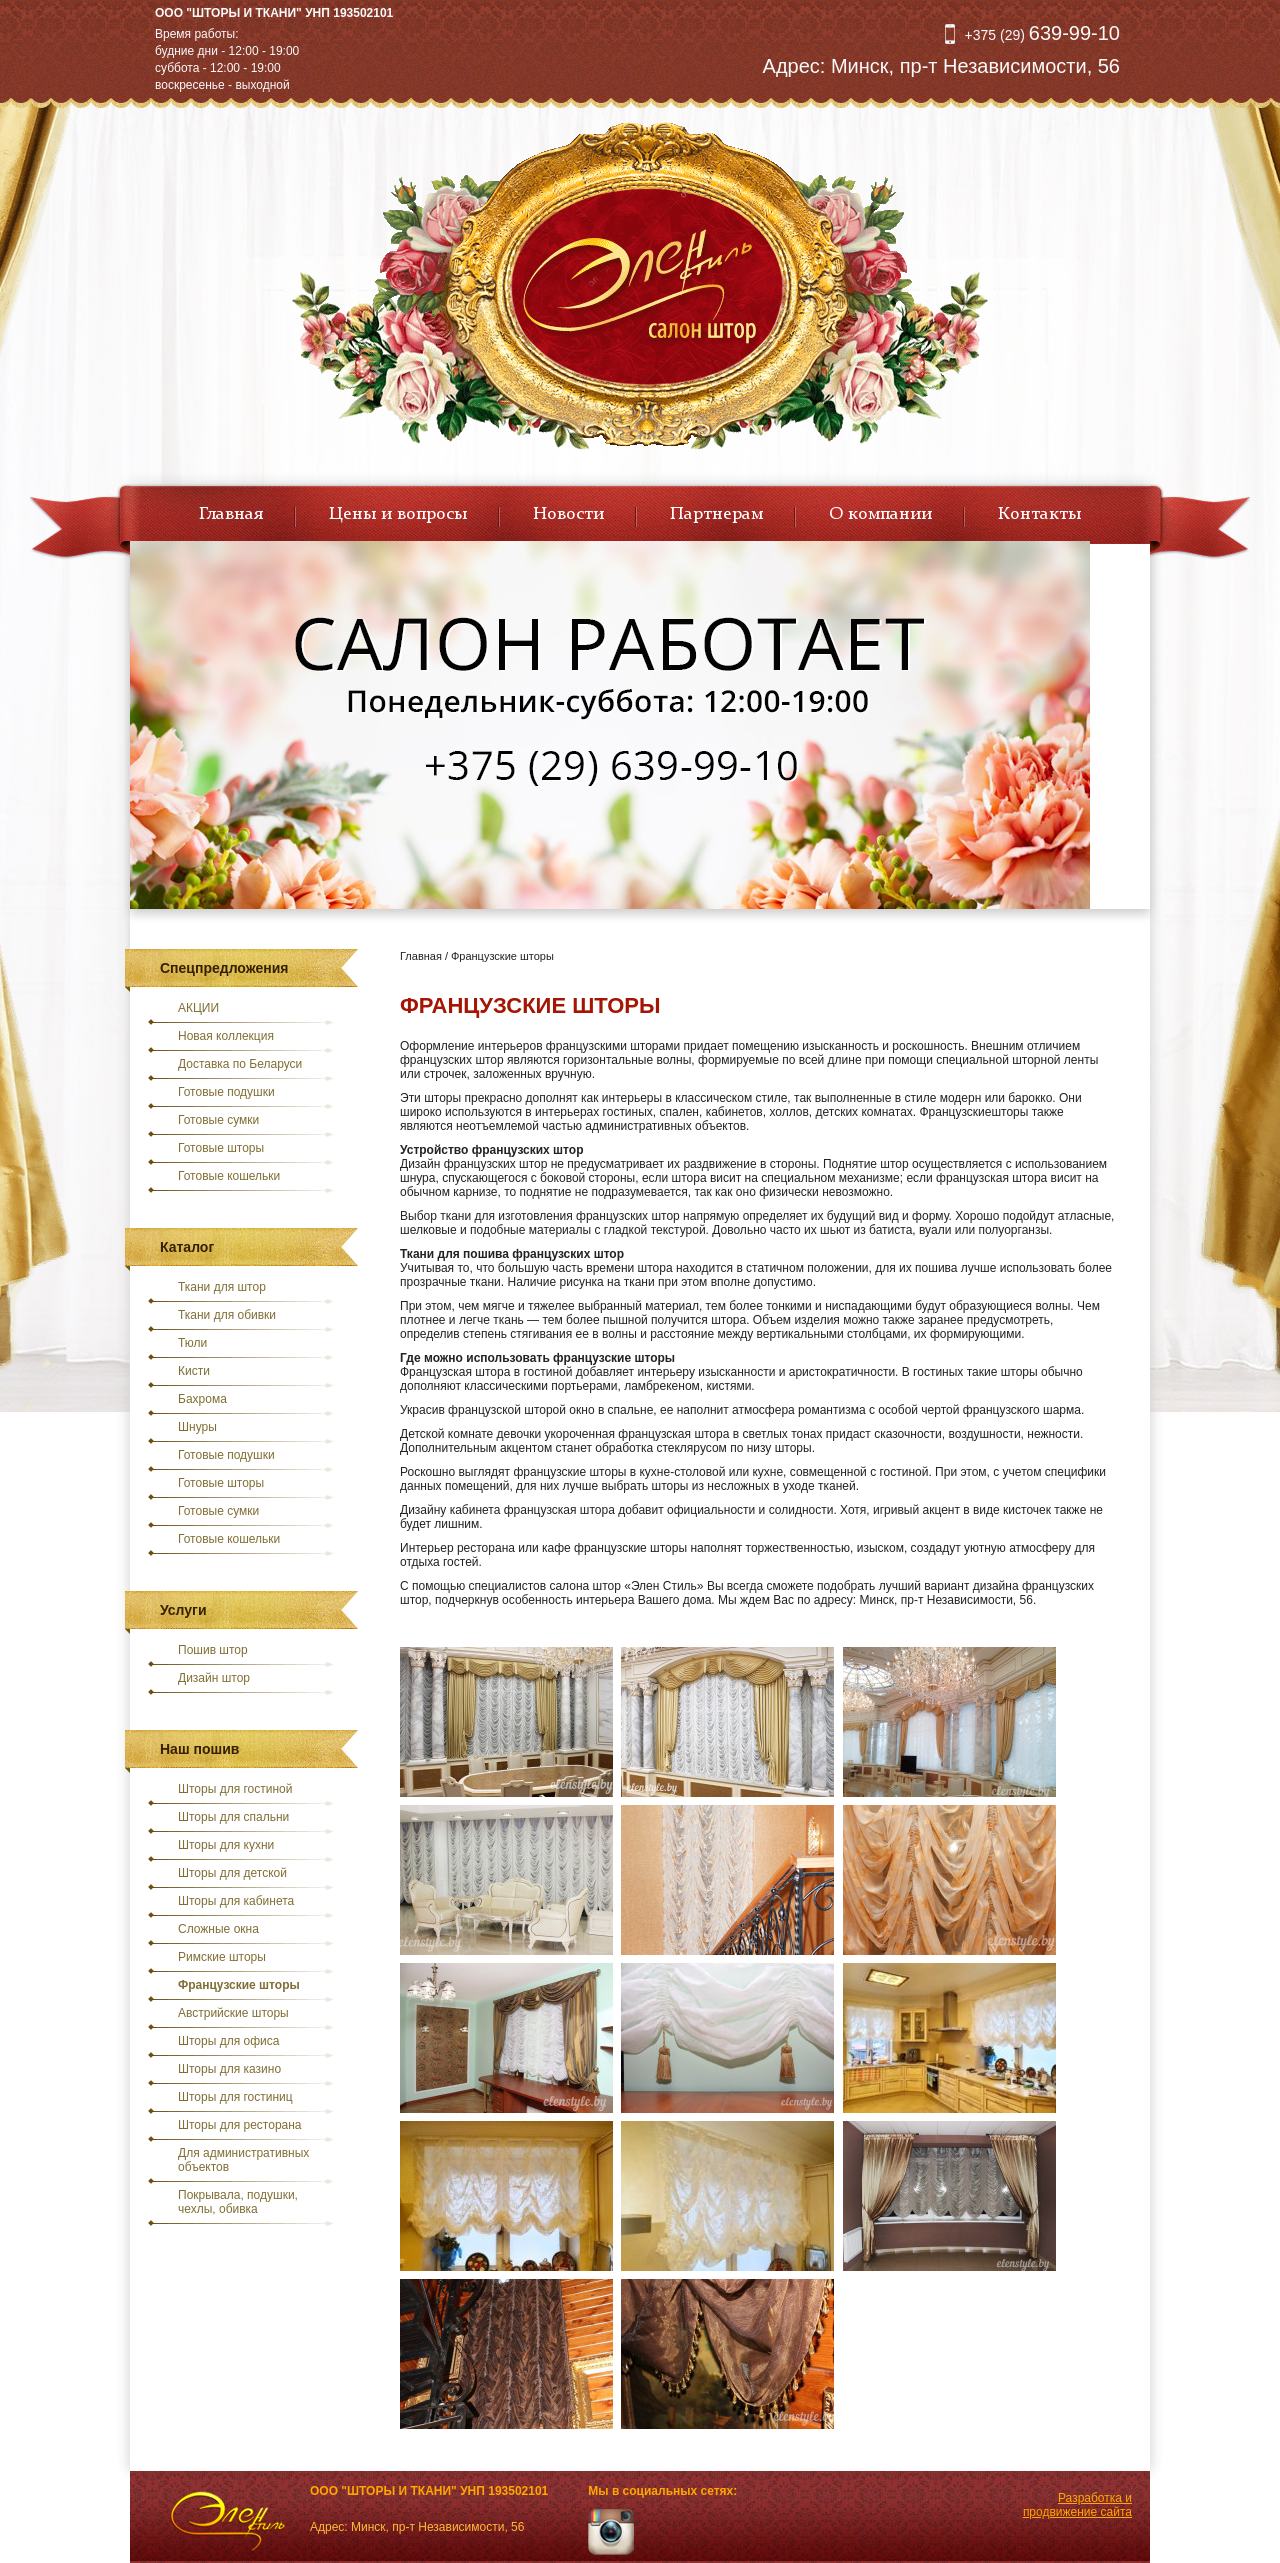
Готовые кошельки (229, 1176)
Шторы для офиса (228, 2041)
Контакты (1039, 514)
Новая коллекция (226, 1036)
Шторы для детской (232, 1873)
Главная (231, 514)
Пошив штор (213, 1650)
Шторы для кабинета (236, 1901)
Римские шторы (222, 1957)
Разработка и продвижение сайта (1077, 2505)
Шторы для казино (229, 2069)
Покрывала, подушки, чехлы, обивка (238, 2202)
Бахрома (202, 1399)
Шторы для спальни (233, 1817)
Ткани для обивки (227, 1315)
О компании (880, 514)
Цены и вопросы (398, 514)
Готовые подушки (226, 1092)
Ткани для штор (222, 1287)
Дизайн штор (214, 1678)
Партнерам (716, 514)
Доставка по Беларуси (240, 1064)
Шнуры (197, 1427)
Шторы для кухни (226, 1845)
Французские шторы (239, 1985)
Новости (568, 514)
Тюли (192, 1343)
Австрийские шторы (233, 2013)
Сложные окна (218, 1929)
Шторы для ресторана (240, 2125)
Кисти (194, 1371)
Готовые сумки (218, 1120)
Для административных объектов (243, 2160)
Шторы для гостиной (235, 1789)
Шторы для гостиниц (235, 2097)
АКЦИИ (198, 1008)
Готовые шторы (221, 1148)
